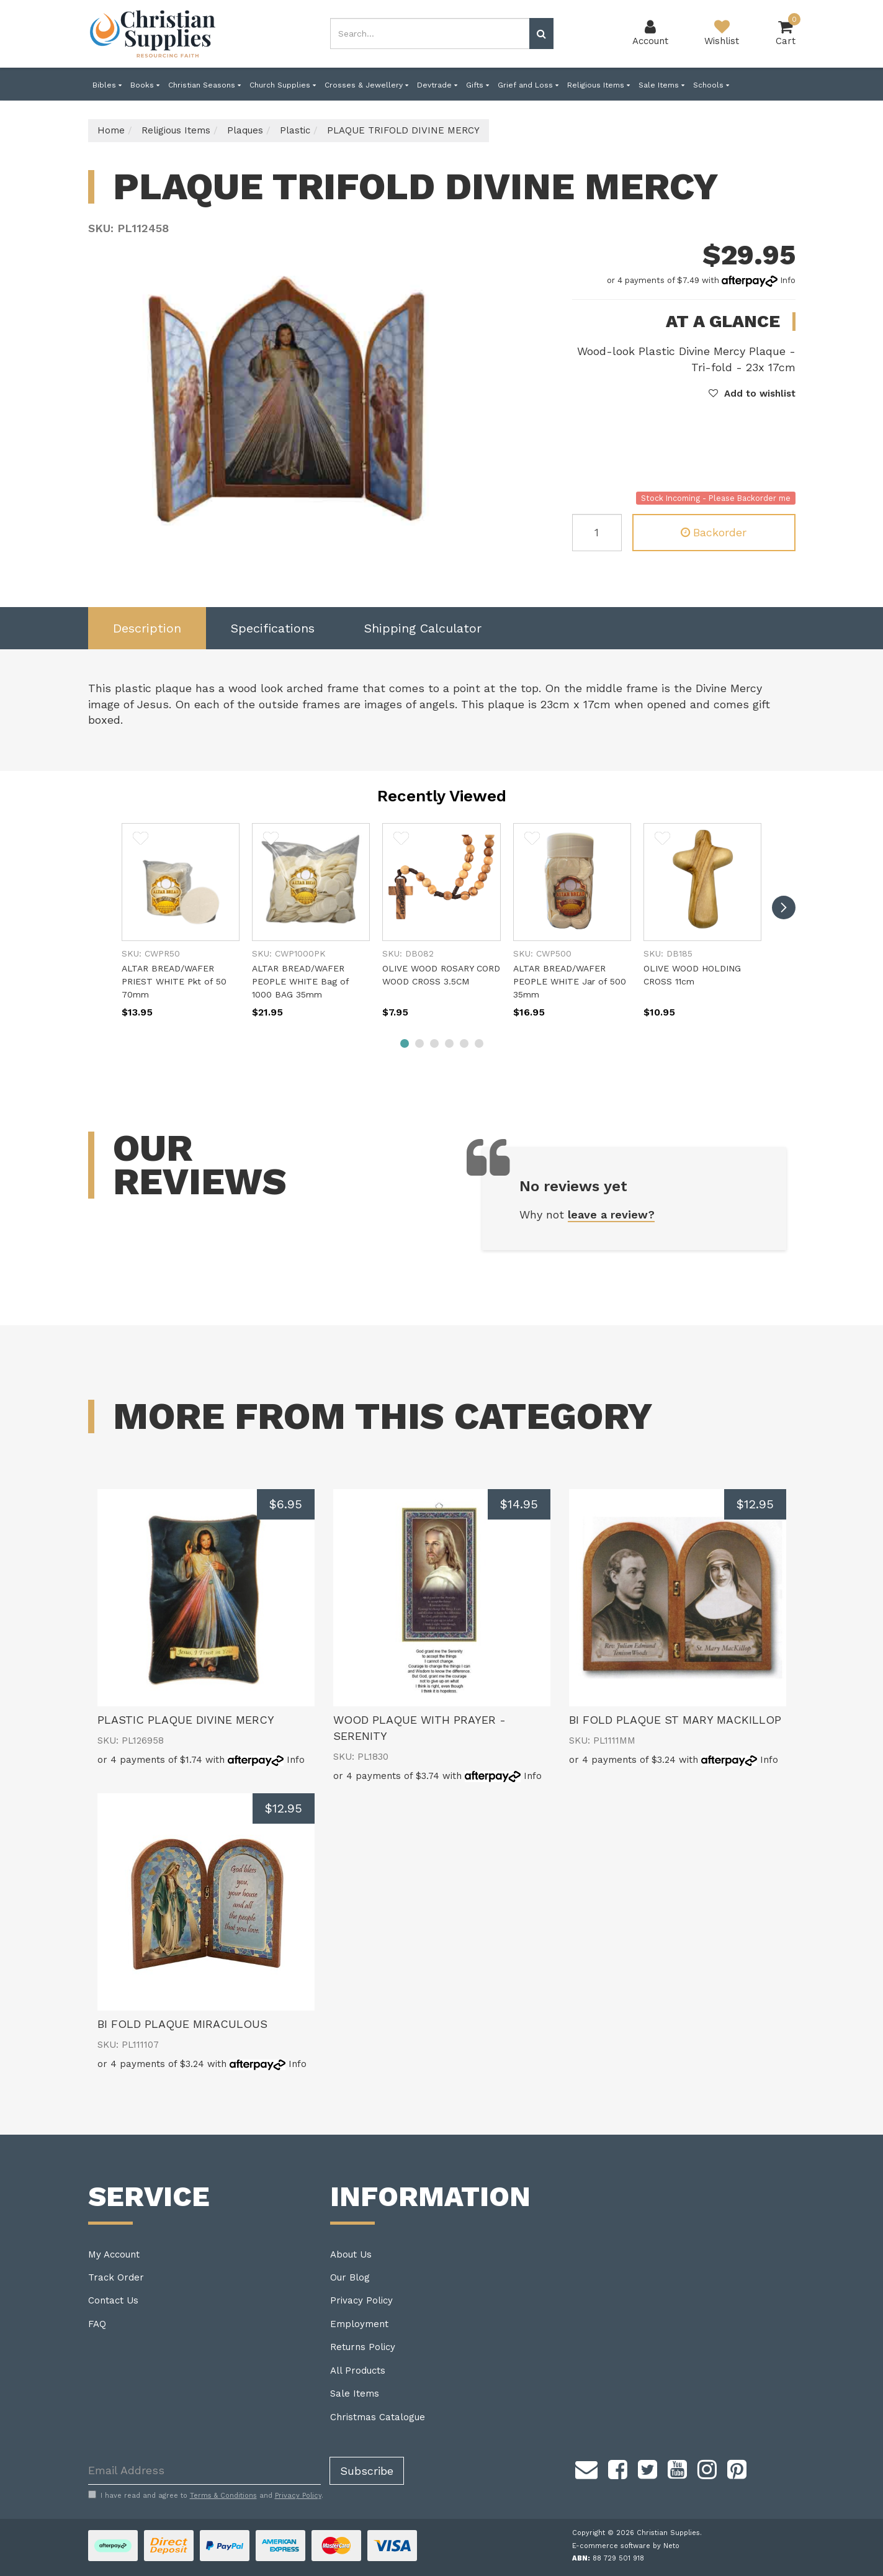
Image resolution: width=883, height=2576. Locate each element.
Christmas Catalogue (377, 2417)
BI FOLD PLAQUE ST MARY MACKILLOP (675, 1719)
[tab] (147, 628)
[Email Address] (204, 2471)
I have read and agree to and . (205, 2495)
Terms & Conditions (223, 2496)
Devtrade (437, 85)
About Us (351, 2254)
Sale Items (661, 85)
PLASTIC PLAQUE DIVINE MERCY (185, 1719)
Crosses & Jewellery (366, 85)
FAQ (97, 2324)
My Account (114, 2254)
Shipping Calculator (423, 628)
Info (788, 280)
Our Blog (350, 2277)
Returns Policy (362, 2347)
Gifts (477, 85)
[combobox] (430, 33)
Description (147, 628)
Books (144, 85)
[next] (784, 907)
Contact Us (113, 2300)
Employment (359, 2324)
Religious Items (598, 85)
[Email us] (586, 2468)
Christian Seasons (204, 85)
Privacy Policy (361, 2300)
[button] (752, 393)
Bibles (107, 85)
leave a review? (611, 1214)
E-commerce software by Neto (625, 2546)
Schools (711, 85)
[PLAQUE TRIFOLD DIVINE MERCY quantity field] (597, 532)
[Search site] (541, 33)
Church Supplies (282, 85)
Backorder (713, 532)
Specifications (273, 628)
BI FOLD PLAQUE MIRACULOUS (182, 2023)
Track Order (116, 2277)
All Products (357, 2370)
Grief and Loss (528, 85)
